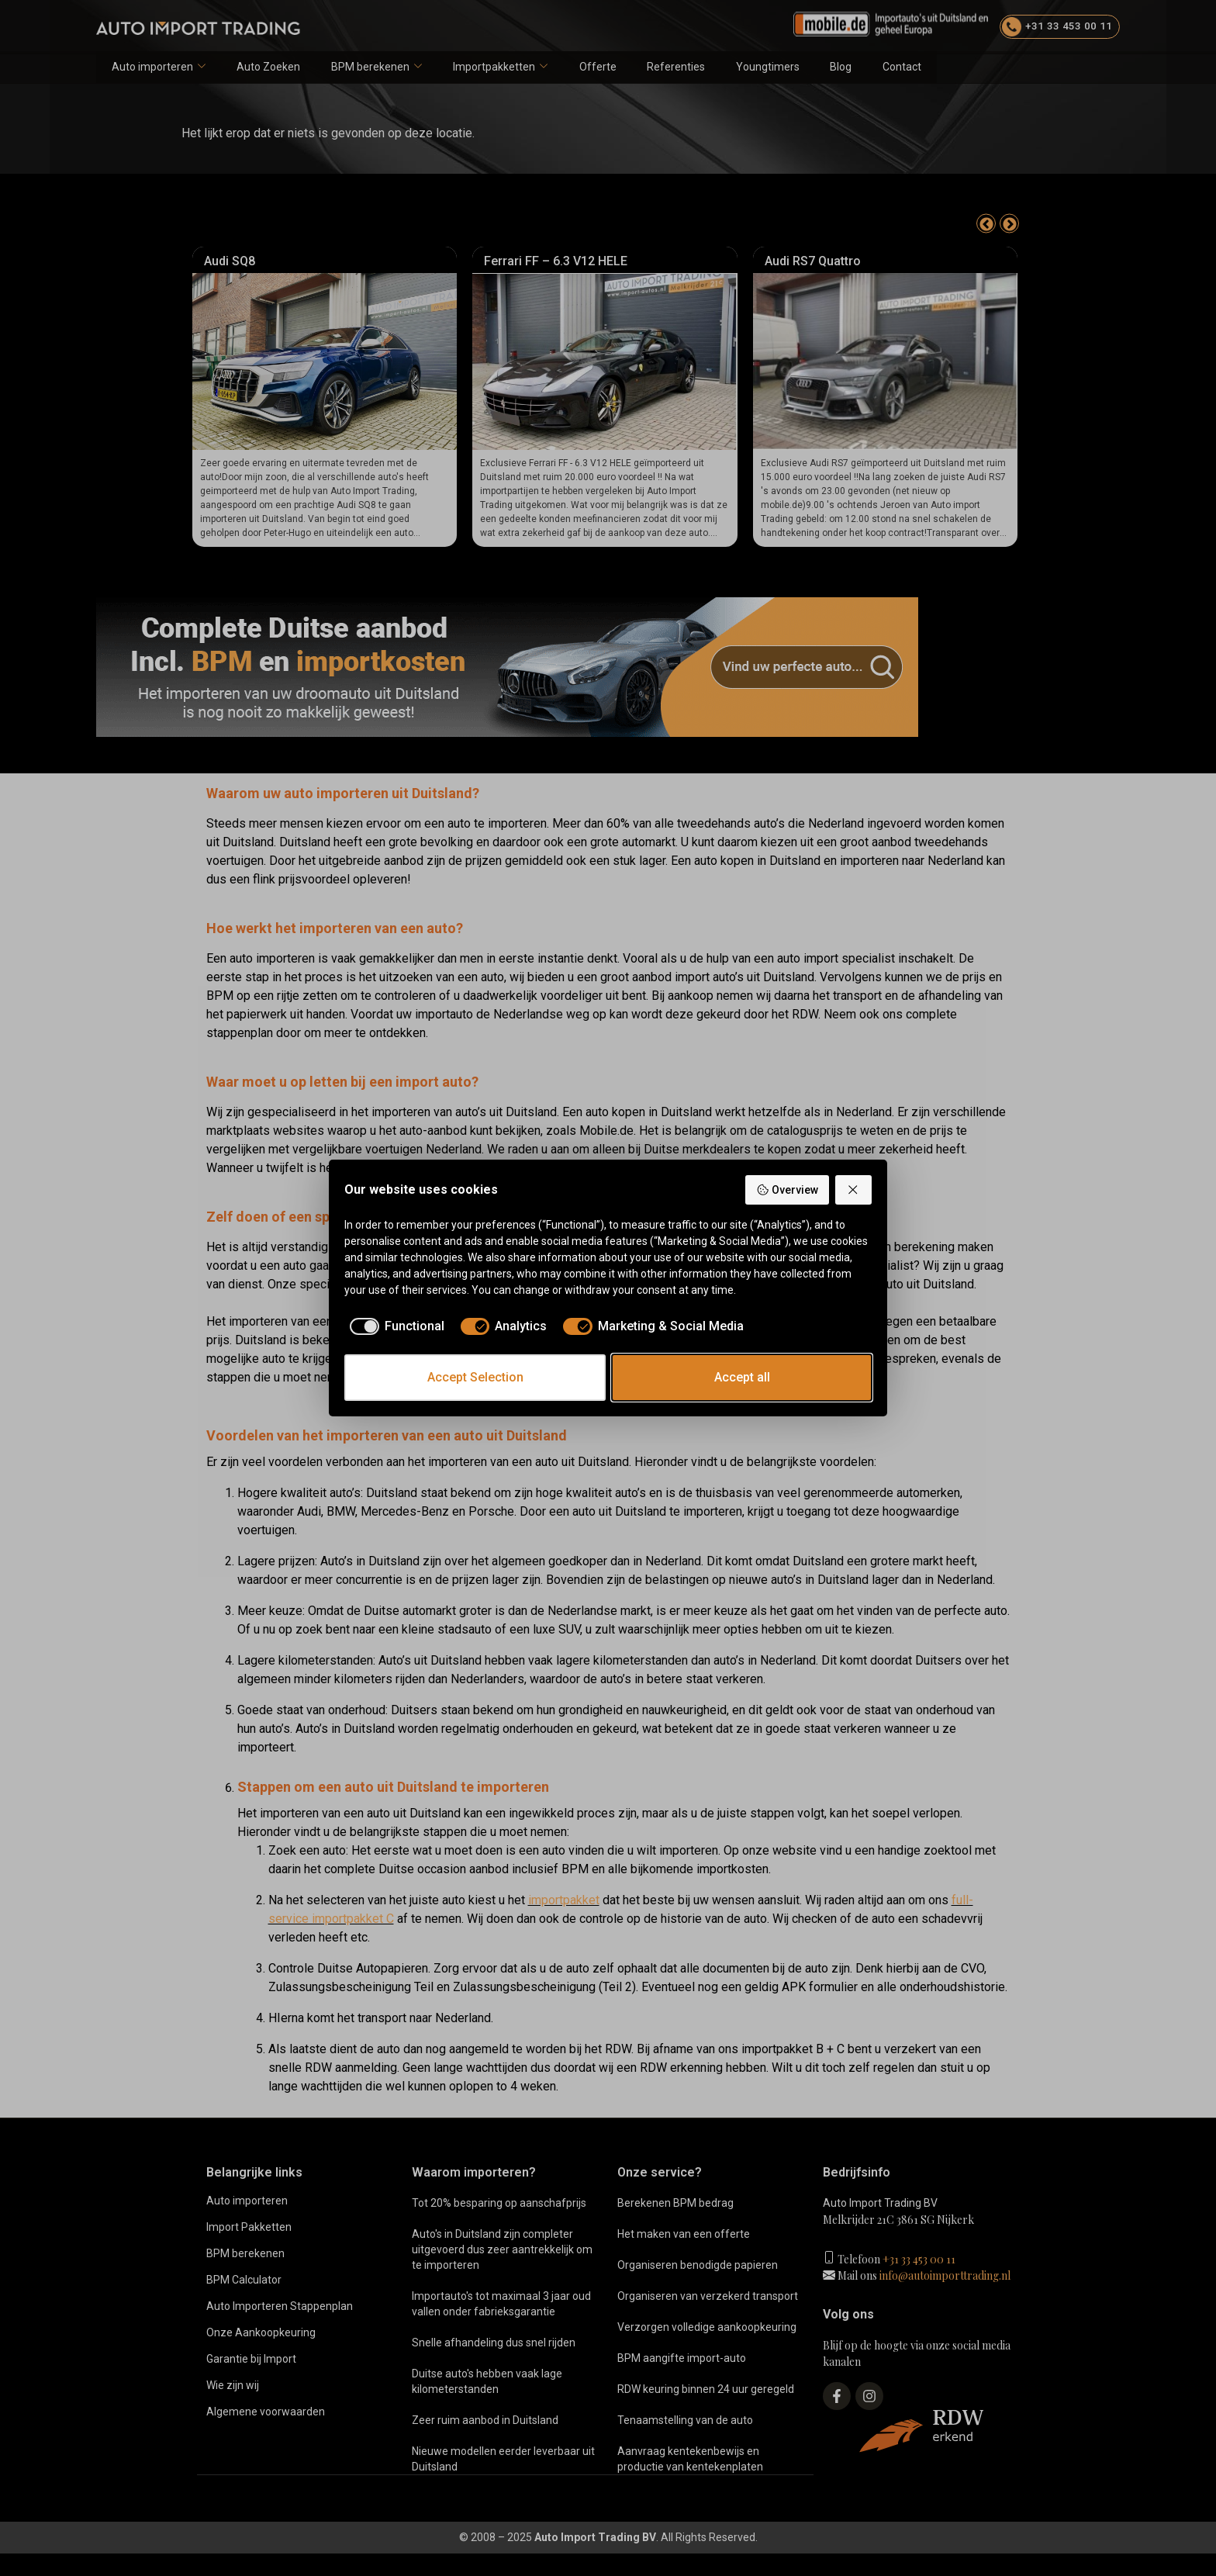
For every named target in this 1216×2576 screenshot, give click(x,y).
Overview (787, 1190)
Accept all (742, 1377)
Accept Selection (475, 1377)
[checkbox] (394, 1326)
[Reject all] (853, 1190)
